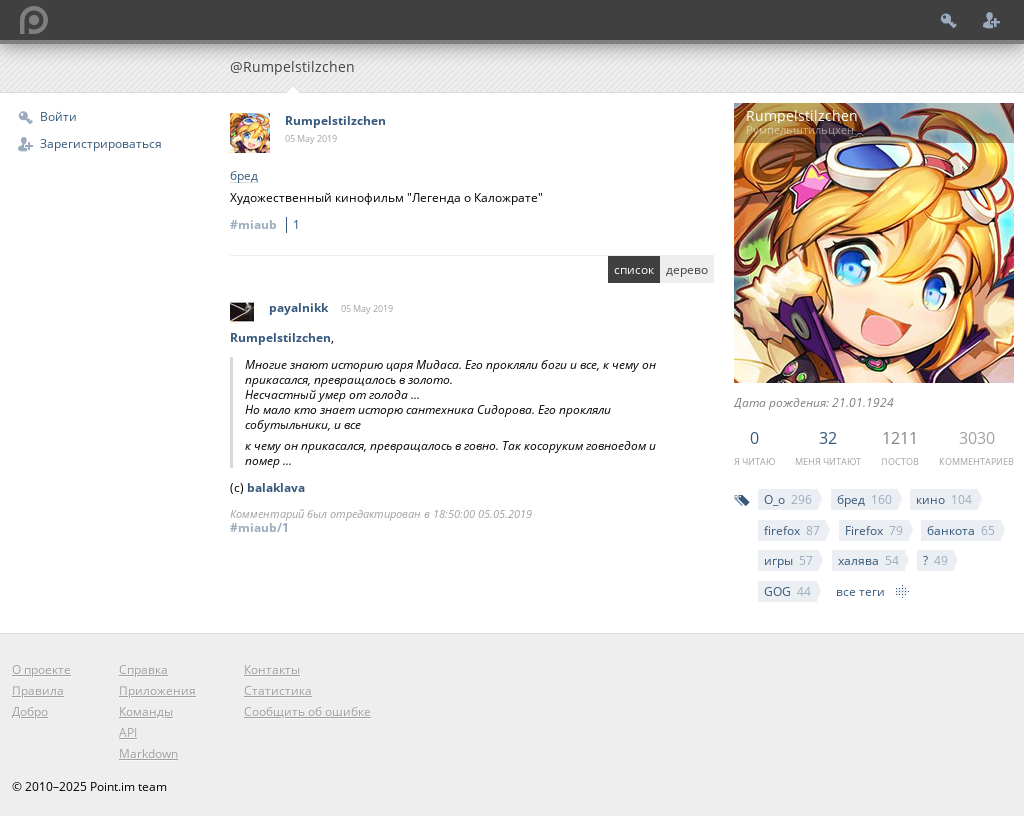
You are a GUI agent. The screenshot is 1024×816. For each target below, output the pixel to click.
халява (868, 560)
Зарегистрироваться (101, 143)
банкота (961, 530)
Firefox (874, 530)
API (128, 732)
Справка (143, 669)
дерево (687, 269)
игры (788, 560)
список (634, 269)
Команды (146, 711)
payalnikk (298, 307)
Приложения (157, 690)
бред (864, 499)
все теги (860, 591)
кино (944, 499)
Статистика (278, 690)
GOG (787, 591)
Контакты (272, 669)
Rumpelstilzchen (335, 120)
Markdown (148, 753)
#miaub (268, 224)
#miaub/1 (259, 527)
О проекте (41, 669)
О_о (788, 499)
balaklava (276, 487)
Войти (58, 116)
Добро (30, 711)
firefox (792, 530)
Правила (38, 690)
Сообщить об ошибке (307, 711)
